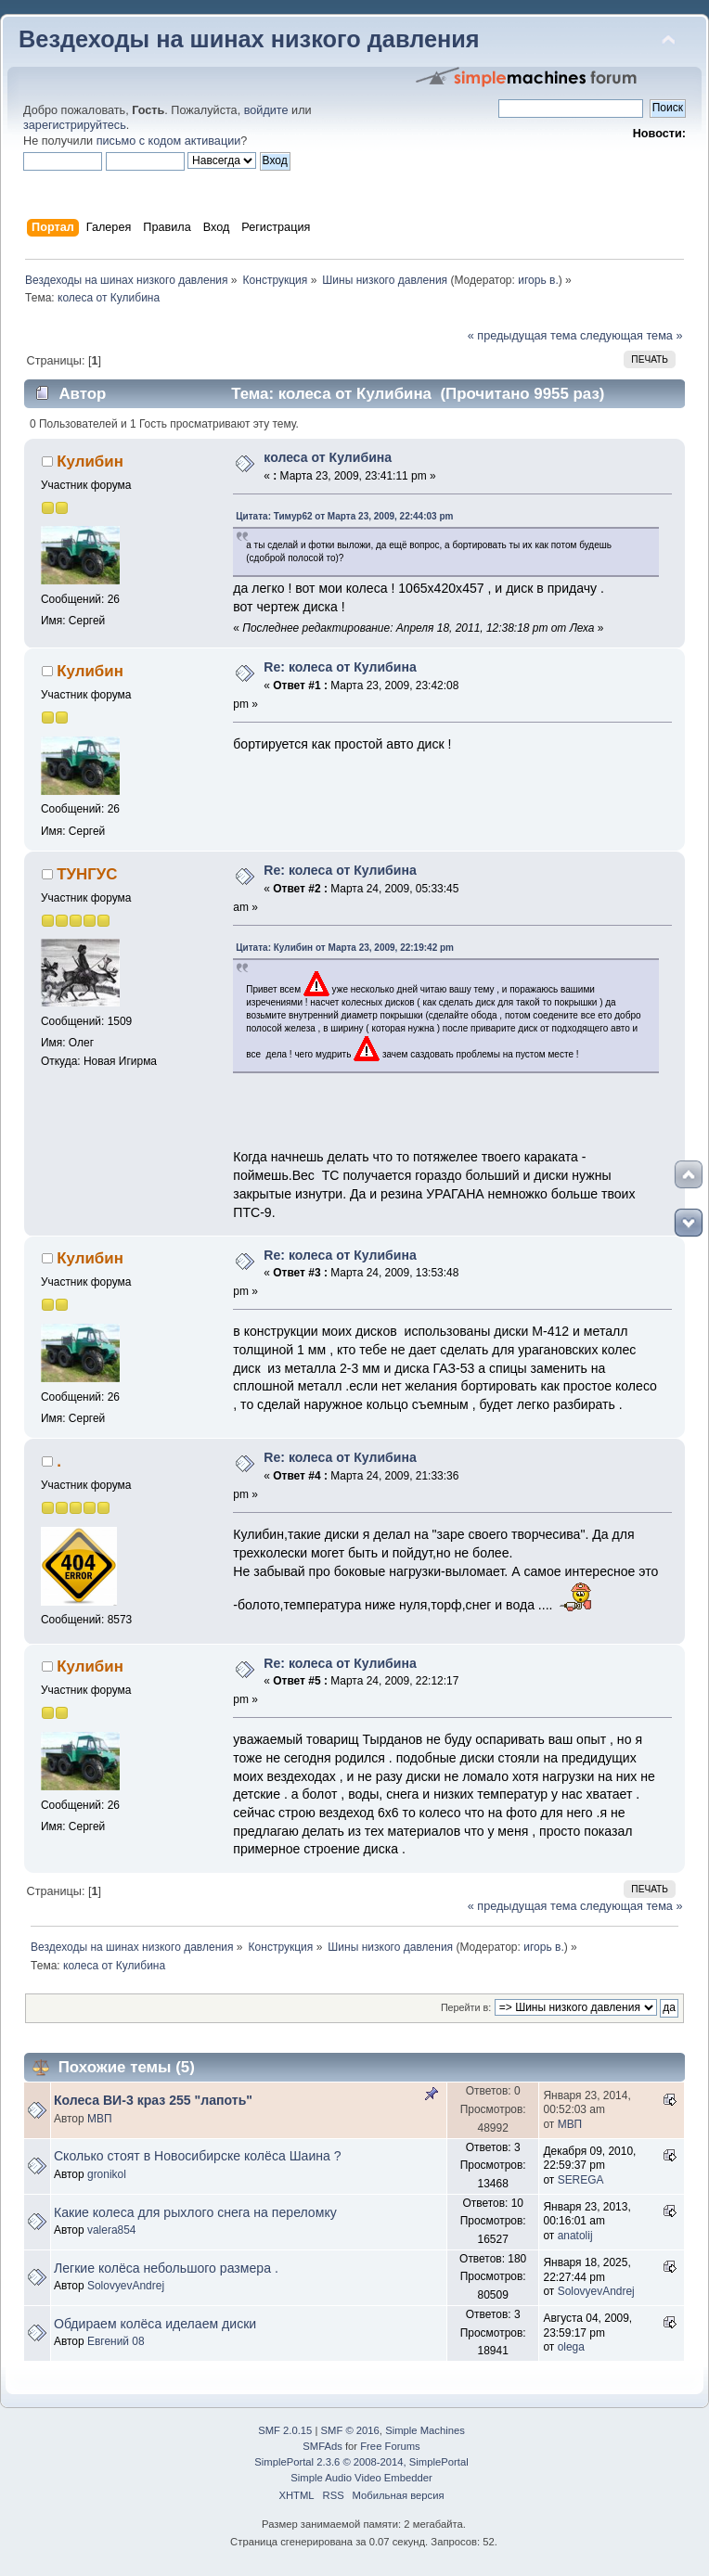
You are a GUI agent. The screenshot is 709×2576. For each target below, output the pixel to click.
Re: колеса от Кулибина (340, 667)
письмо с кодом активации (169, 141)
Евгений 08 (116, 2341)
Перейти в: (466, 2007)
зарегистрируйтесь (74, 125)
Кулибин (90, 461)
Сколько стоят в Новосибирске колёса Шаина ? (198, 2155)
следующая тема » (631, 335)
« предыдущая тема (522, 335)
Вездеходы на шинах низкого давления (249, 39)
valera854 (111, 2230)
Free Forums (389, 2446)
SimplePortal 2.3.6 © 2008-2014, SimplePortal (361, 2461)
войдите (266, 110)
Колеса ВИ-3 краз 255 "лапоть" (153, 2100)
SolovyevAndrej (125, 2285)
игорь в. (538, 280)
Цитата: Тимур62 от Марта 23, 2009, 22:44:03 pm (344, 516)
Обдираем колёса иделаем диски (155, 2323)
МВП (99, 2118)
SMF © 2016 (350, 2430)
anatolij (575, 2235)
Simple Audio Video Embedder (361, 2477)
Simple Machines (425, 2430)
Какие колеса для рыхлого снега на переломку (195, 2212)
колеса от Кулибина (328, 457)
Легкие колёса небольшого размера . (166, 2268)
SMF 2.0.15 (285, 2430)
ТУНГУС (87, 874)
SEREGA (581, 2179)
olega (571, 2346)
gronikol (106, 2174)
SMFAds (322, 2446)
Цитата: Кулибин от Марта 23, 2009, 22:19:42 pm (345, 947)
